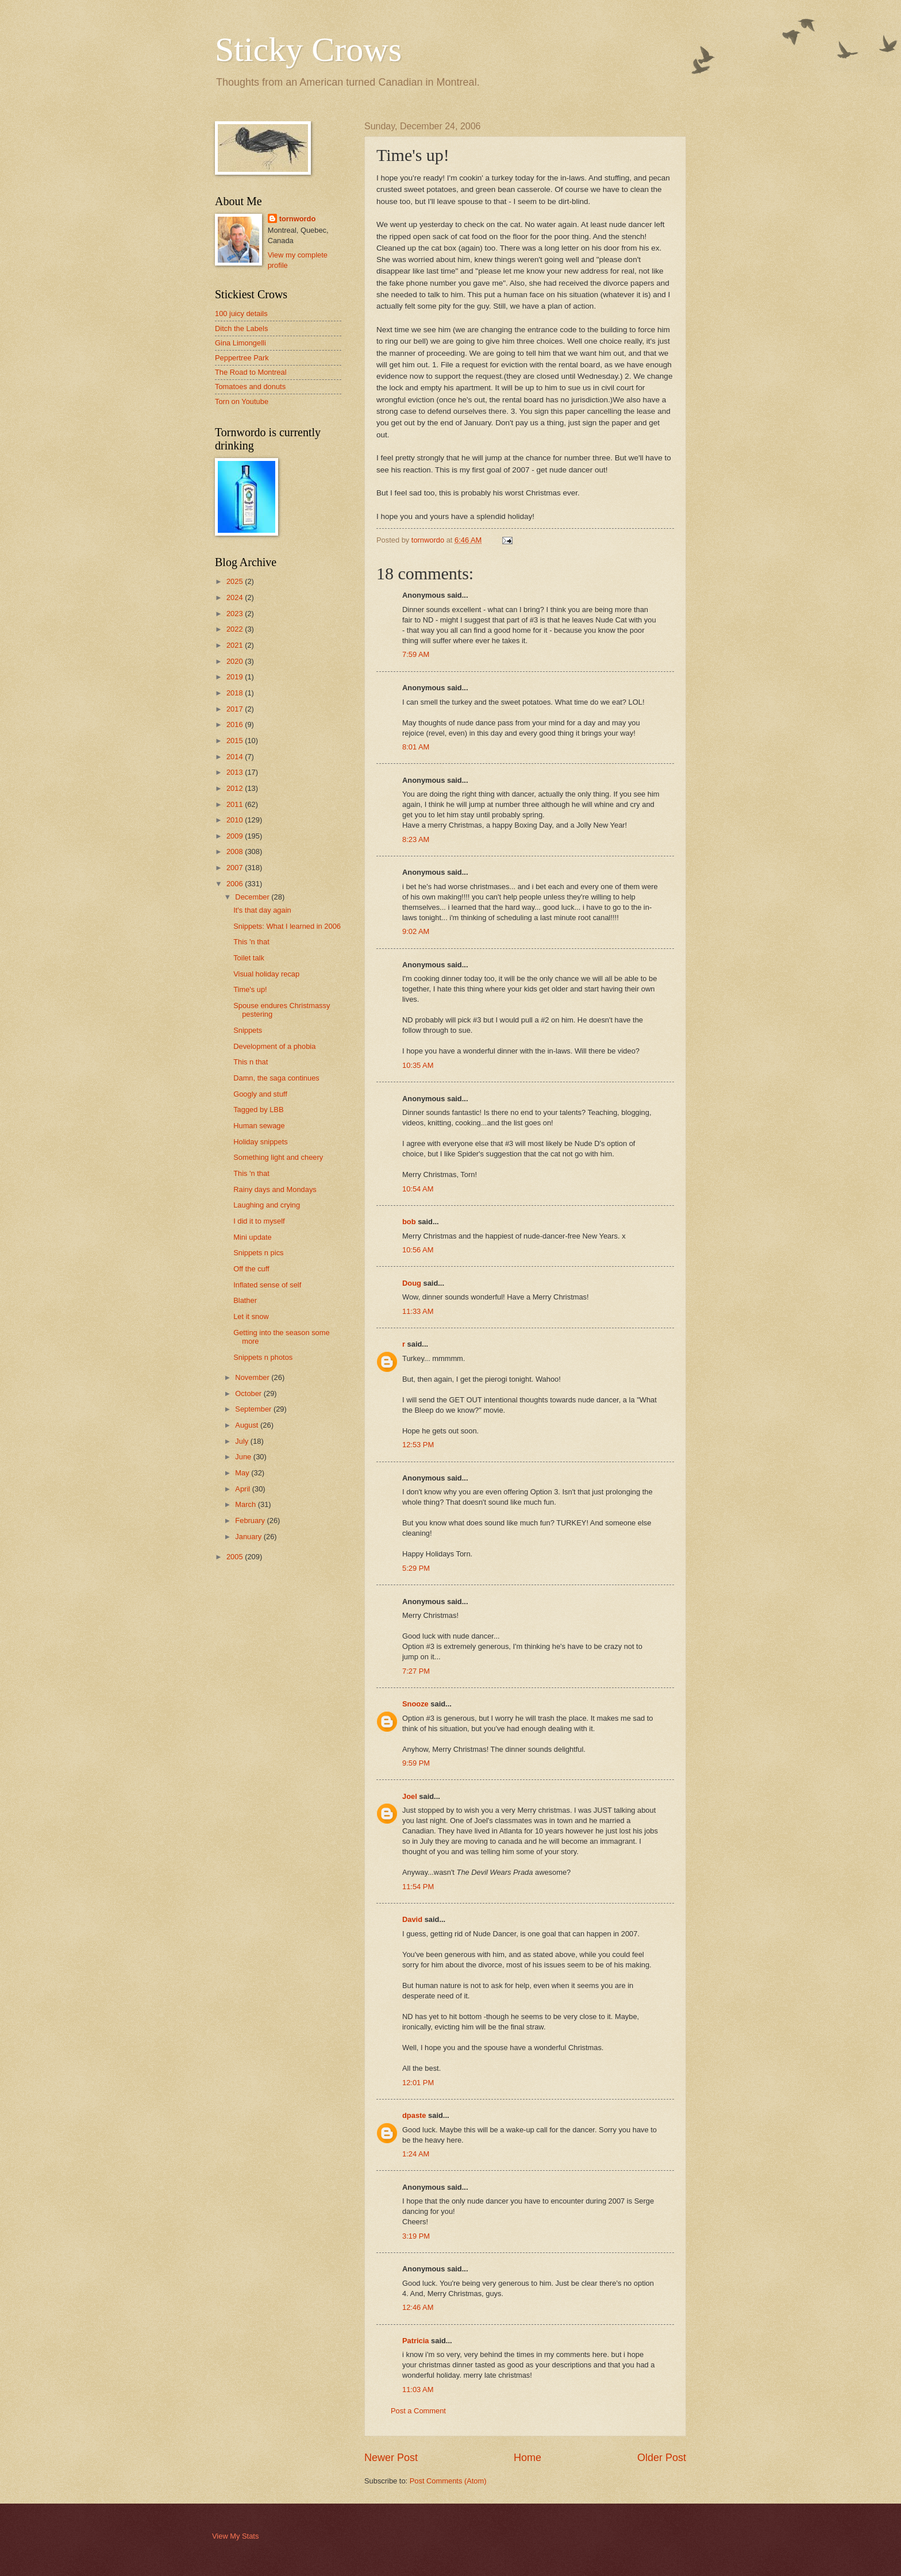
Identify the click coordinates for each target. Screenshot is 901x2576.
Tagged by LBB (258, 1109)
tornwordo (297, 218)
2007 (235, 867)
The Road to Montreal (251, 372)
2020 (235, 661)
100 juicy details (241, 313)
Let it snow (251, 1316)
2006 (235, 883)
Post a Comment (418, 2410)
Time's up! (250, 989)
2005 (235, 1556)
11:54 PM (418, 1886)
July (242, 1441)
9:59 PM (416, 1763)
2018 (235, 693)
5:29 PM (416, 1568)
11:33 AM (417, 1311)
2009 (235, 836)
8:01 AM (415, 747)
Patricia (415, 2340)
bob (409, 1221)
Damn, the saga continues (276, 1078)
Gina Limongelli (240, 343)
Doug (411, 1283)
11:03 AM (417, 2389)
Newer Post (391, 2457)
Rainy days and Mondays (275, 1189)
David (412, 1919)
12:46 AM (417, 2307)
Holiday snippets (260, 1141)
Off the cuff (251, 1268)
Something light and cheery (278, 1157)
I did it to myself (258, 1221)
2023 (235, 613)
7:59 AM (415, 654)
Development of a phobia (274, 1046)
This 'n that (251, 941)
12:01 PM (418, 2082)
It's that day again (262, 910)
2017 (235, 709)
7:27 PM (416, 1671)
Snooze (415, 1704)
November (253, 1377)
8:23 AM (415, 839)
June (244, 1456)
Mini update (252, 1237)
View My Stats (235, 2536)
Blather (245, 1300)
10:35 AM (417, 1065)
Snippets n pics (258, 1252)
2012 (235, 788)
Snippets (247, 1030)
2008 (235, 851)
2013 (235, 772)
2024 (235, 597)
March (246, 1504)
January (249, 1536)
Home (527, 2457)
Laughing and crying (266, 1205)
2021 (235, 645)
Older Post (661, 2457)
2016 (235, 724)
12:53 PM (418, 1444)
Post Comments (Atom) (448, 2481)
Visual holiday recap (266, 974)
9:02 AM (415, 931)
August (247, 1425)
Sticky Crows (308, 49)
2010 (235, 820)
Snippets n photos (262, 1357)
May (243, 1472)
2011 (235, 804)
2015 (235, 740)
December (253, 897)
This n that (250, 1062)
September (254, 1409)
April (243, 1489)
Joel (409, 1796)
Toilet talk (248, 957)
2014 (235, 756)
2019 (235, 676)
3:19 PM (416, 2236)
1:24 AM (415, 2154)
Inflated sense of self (267, 1285)
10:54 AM (417, 1189)
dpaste (414, 2115)
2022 (235, 629)
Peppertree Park (242, 357)
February (251, 1520)
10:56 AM (417, 1249)
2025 (235, 581)
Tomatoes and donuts (250, 386)
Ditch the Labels (241, 328)
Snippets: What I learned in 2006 (287, 926)
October (249, 1393)
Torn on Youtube (241, 401)
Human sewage (258, 1125)
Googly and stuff (260, 1094)
